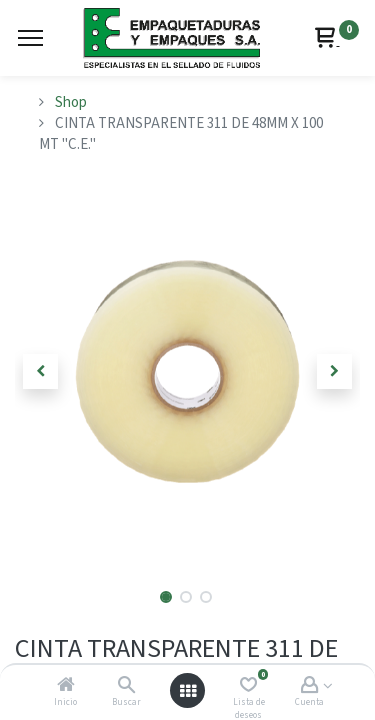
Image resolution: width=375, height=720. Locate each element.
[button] (41, 371)
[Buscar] (126, 686)
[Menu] (30, 38)
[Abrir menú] (188, 691)
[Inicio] (66, 686)
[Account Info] (309, 686)
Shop (71, 102)
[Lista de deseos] (248, 686)
